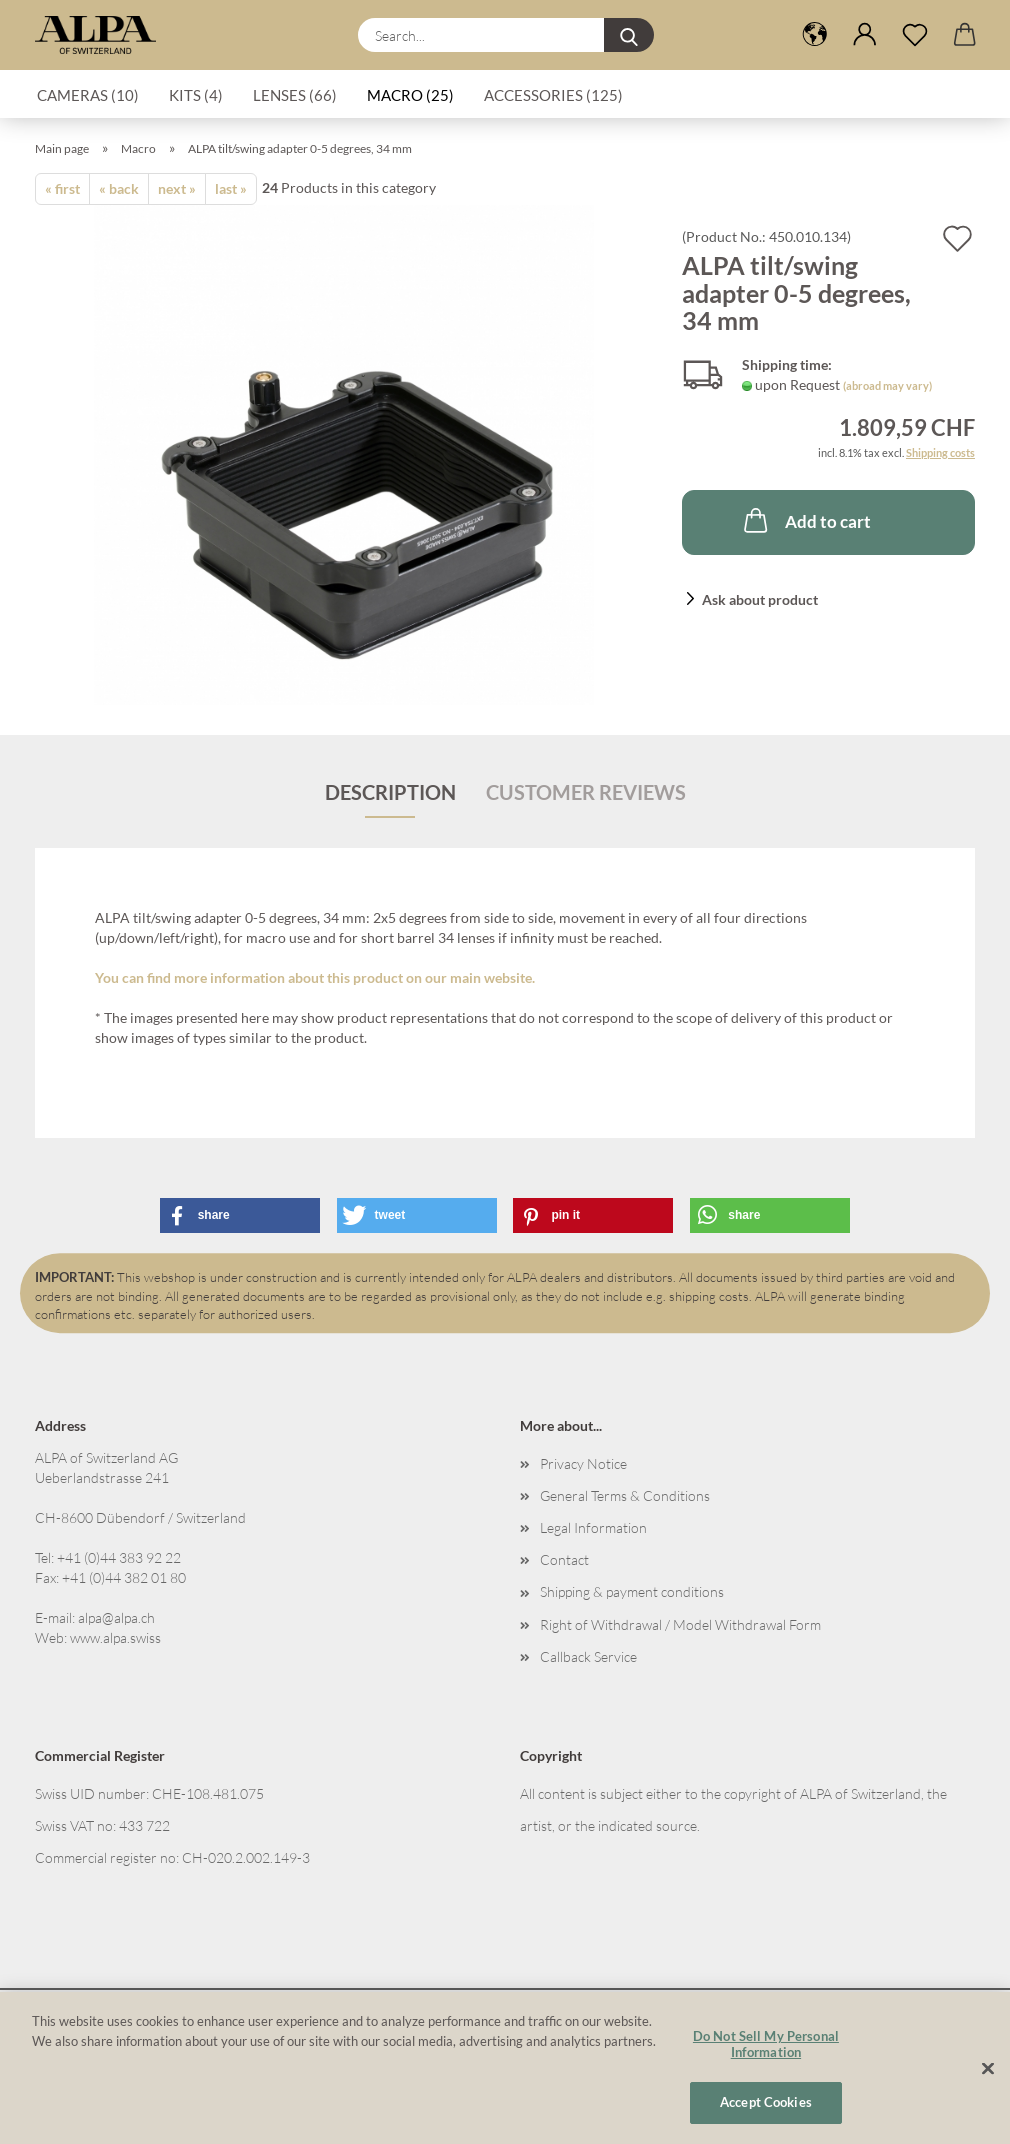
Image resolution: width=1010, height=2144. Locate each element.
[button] (815, 35)
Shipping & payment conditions (632, 1591)
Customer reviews (586, 792)
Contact (564, 1559)
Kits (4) (196, 95)
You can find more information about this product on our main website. (315, 977)
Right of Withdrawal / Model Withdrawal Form (680, 1624)
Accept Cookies (766, 2102)
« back (119, 188)
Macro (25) (410, 95)
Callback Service (588, 1656)
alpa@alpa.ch (116, 1617)
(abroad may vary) (887, 385)
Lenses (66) (295, 95)
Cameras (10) (88, 95)
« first (62, 188)
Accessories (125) (553, 95)
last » (231, 188)
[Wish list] (915, 35)
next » (177, 188)
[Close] (988, 2069)
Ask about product (760, 599)
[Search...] (629, 35)
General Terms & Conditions (625, 1495)
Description (390, 792)
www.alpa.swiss (115, 1637)
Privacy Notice (583, 1463)
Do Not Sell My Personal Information (766, 2044)
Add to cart (805, 520)
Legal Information (593, 1527)
